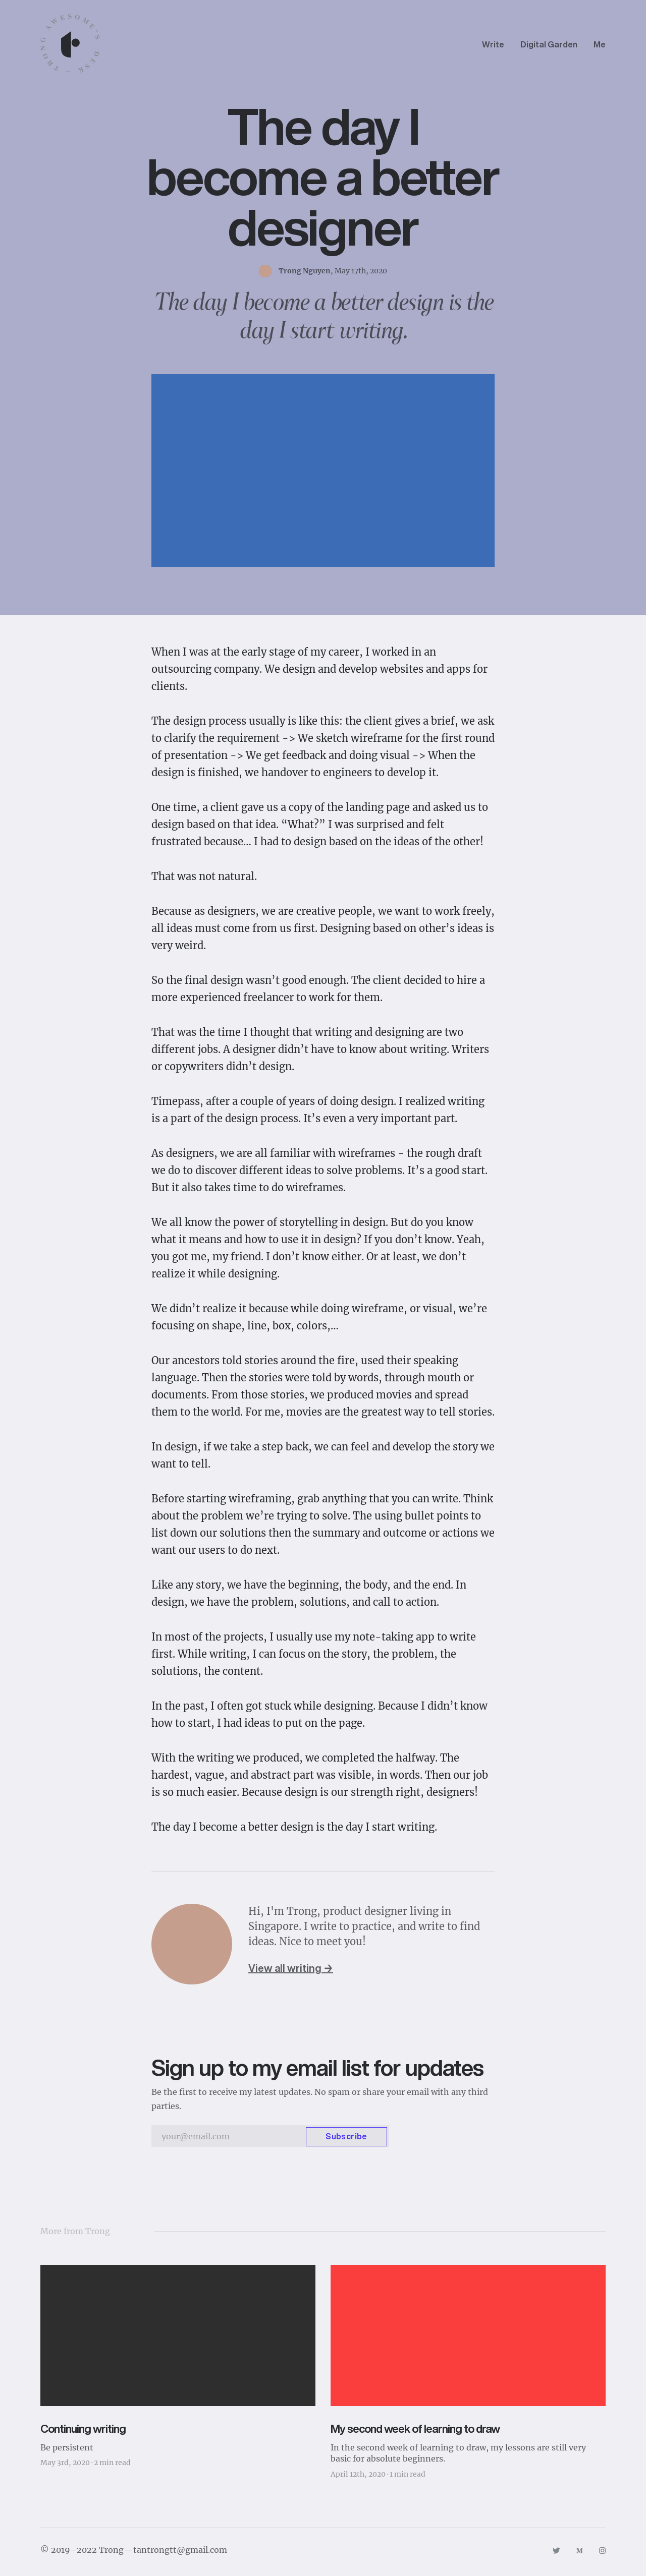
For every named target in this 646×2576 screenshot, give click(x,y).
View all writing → (290, 1968)
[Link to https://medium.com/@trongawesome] (579, 2550)
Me (600, 44)
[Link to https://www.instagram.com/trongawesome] (602, 2550)
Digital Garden (548, 44)
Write (493, 44)
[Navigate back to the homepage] (70, 44)
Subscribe (346, 2136)
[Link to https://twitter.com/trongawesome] (556, 2550)
